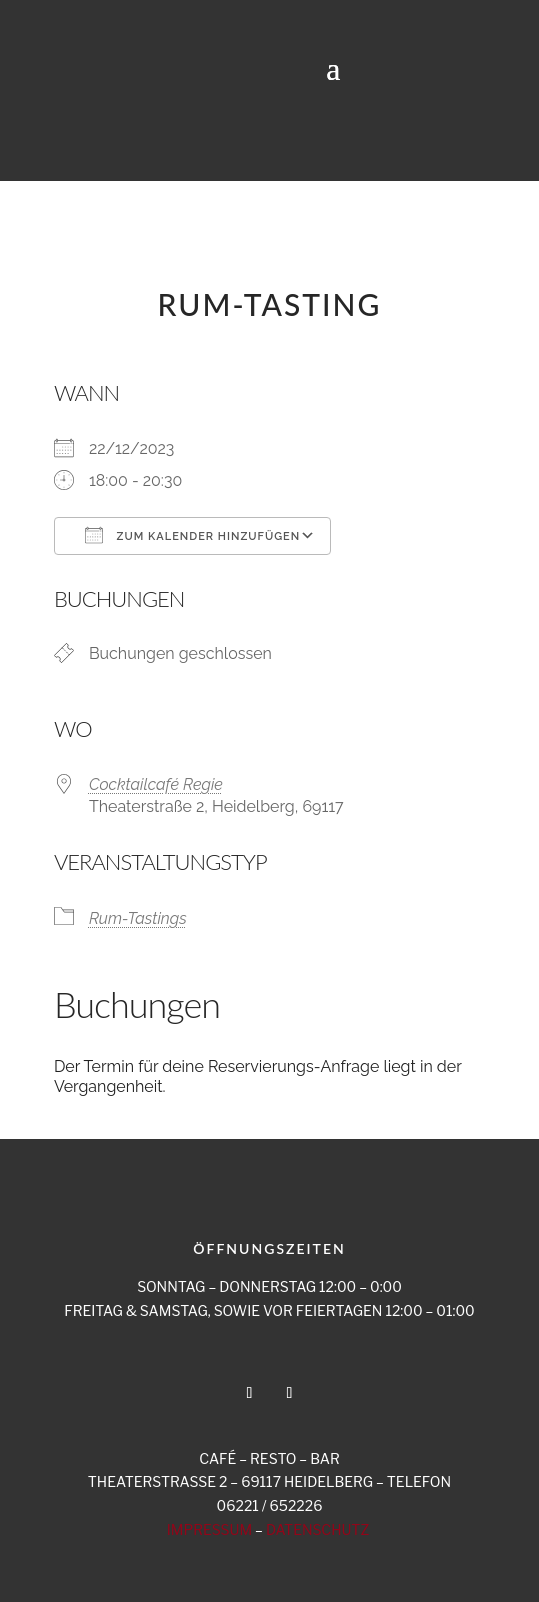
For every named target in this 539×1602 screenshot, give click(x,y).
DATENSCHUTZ (317, 1529)
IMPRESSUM (209, 1529)
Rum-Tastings (138, 918)
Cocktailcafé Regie (156, 784)
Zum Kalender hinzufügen (192, 535)
